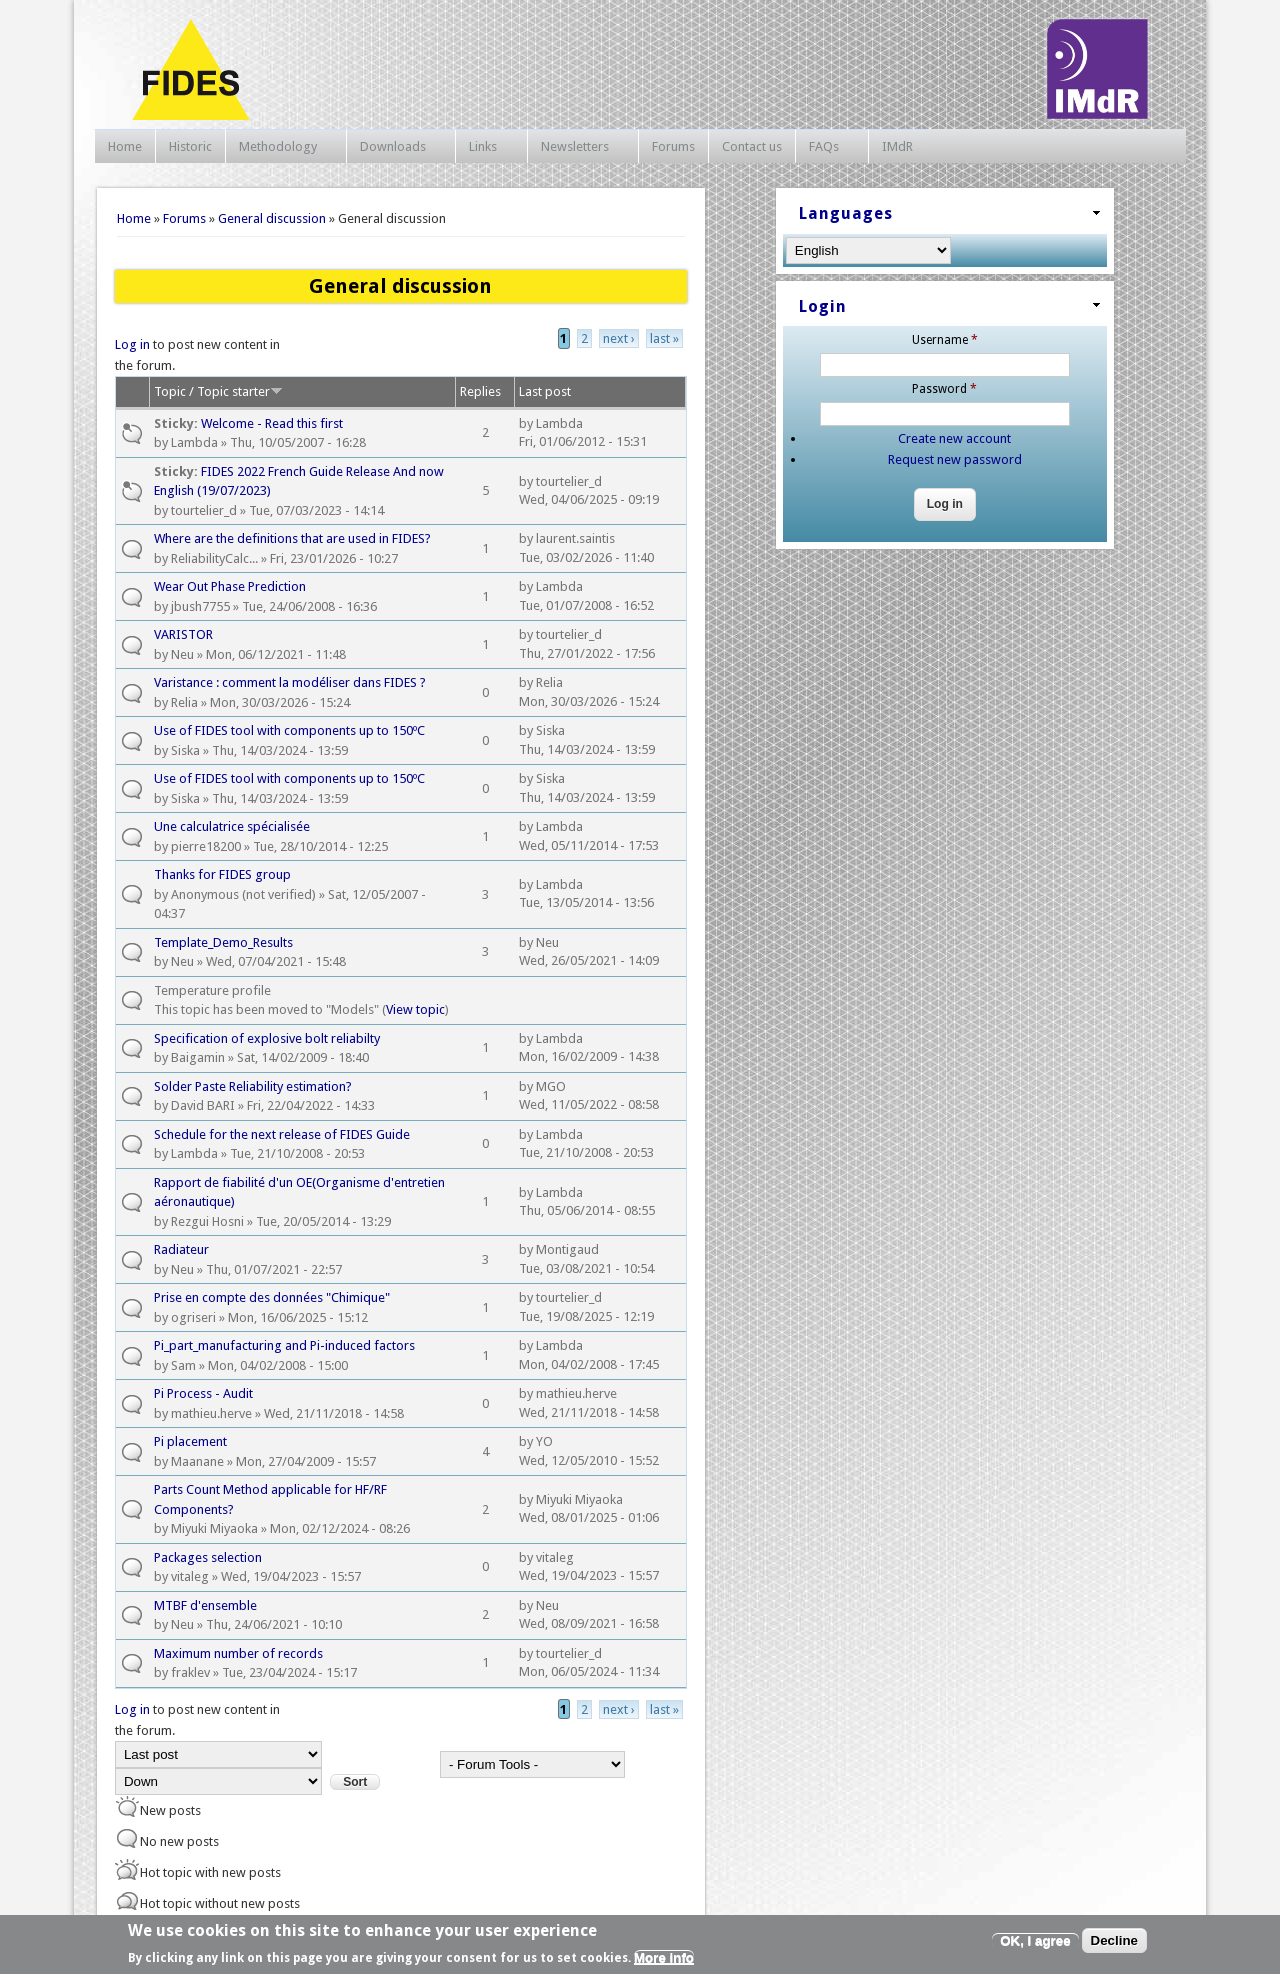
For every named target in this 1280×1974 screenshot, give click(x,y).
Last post (545, 391)
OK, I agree (1035, 1940)
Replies (480, 391)
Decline (1114, 1940)
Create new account (954, 438)
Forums (673, 146)
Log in (132, 344)
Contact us (752, 146)
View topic (415, 1009)
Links (486, 147)
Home (125, 146)
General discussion (272, 218)
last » (664, 338)
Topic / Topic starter (218, 391)
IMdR (897, 146)
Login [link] (823, 306)
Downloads (396, 147)
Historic (190, 146)
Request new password (955, 459)
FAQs (827, 147)
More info (664, 1957)
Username (945, 340)
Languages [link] (846, 213)
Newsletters (578, 147)
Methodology (281, 147)
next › (619, 338)
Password (944, 389)
